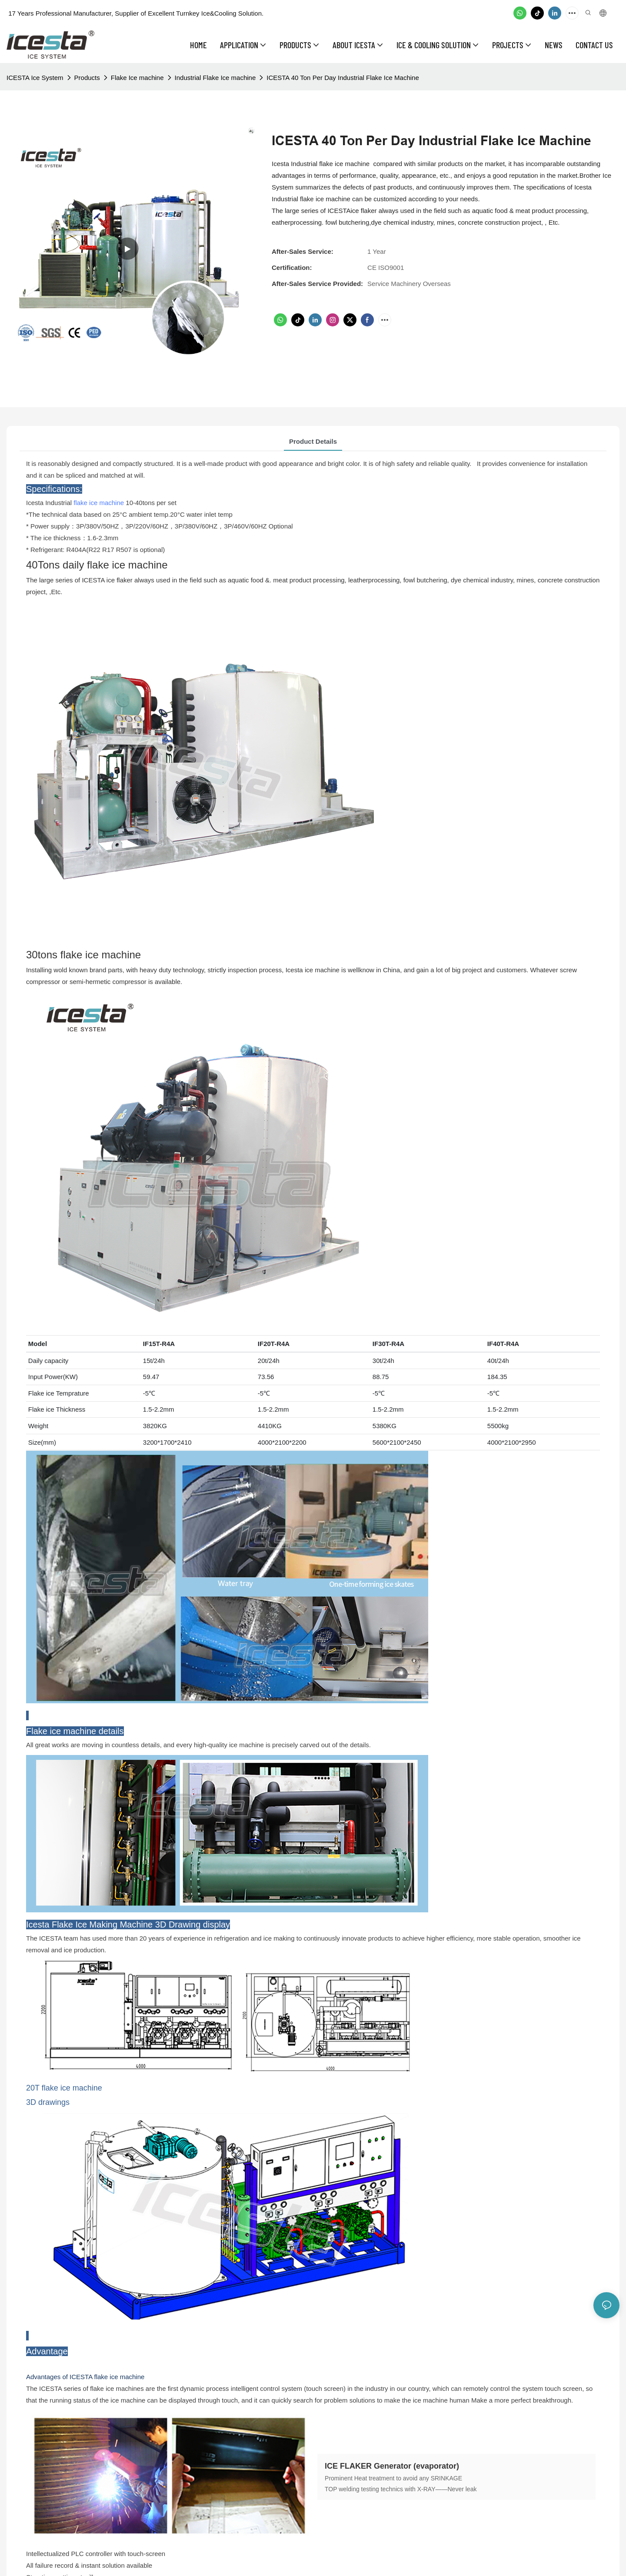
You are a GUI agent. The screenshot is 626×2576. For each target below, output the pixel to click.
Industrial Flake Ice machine (215, 77)
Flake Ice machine (137, 77)
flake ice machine (98, 502)
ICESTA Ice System (35, 77)
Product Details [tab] (313, 441)
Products (87, 77)
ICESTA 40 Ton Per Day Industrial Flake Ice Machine (342, 77)
